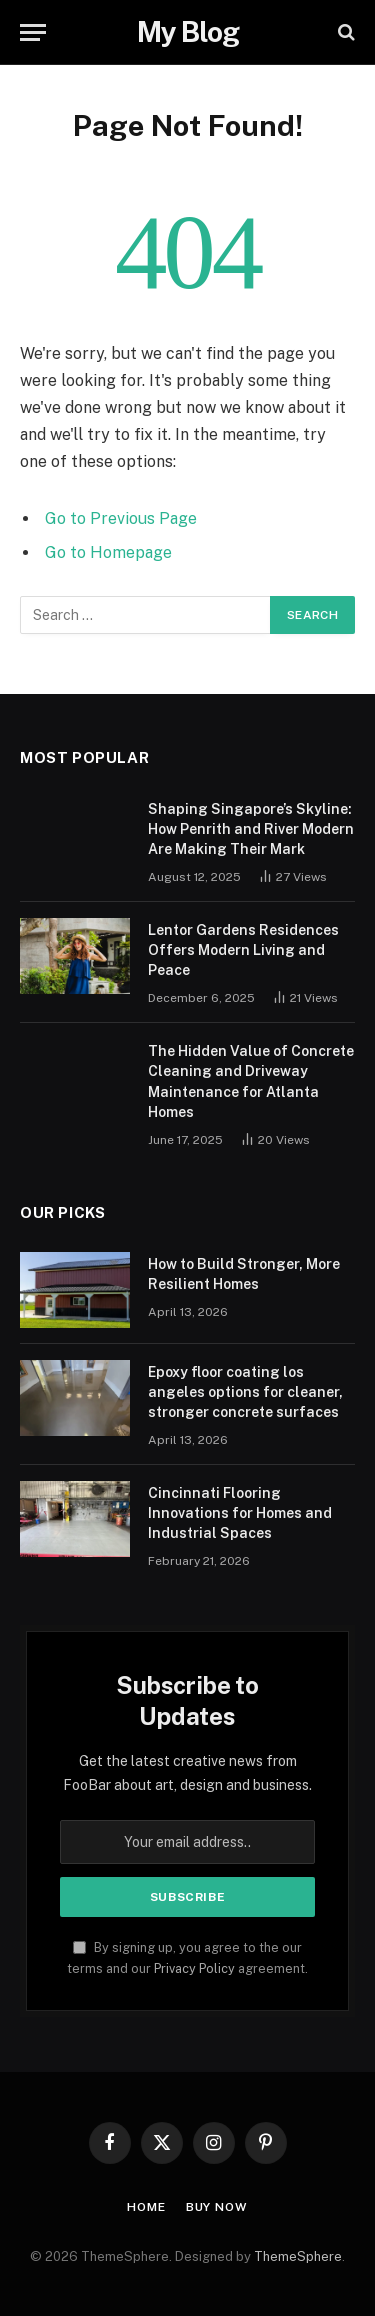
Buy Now (217, 2207)
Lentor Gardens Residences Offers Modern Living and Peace (243, 950)
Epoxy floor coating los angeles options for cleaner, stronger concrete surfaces (245, 1392)
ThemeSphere (298, 2256)
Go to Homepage (108, 552)
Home (146, 2207)
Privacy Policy (194, 1968)
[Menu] (33, 32)
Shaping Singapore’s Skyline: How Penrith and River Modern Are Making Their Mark (251, 829)
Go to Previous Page (121, 518)
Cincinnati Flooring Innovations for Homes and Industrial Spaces (240, 1513)
